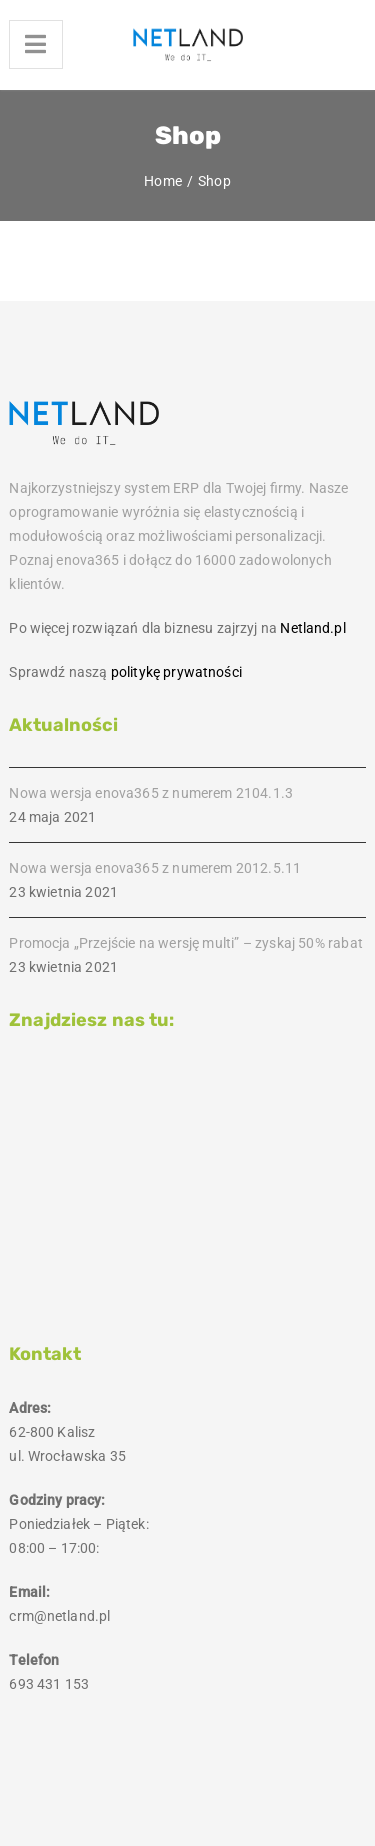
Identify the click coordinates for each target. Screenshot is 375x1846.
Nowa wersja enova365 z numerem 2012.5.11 (155, 868)
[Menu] (35, 44)
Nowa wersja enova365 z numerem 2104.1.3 (151, 793)
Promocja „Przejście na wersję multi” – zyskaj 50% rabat (185, 943)
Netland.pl (312, 628)
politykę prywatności (176, 672)
